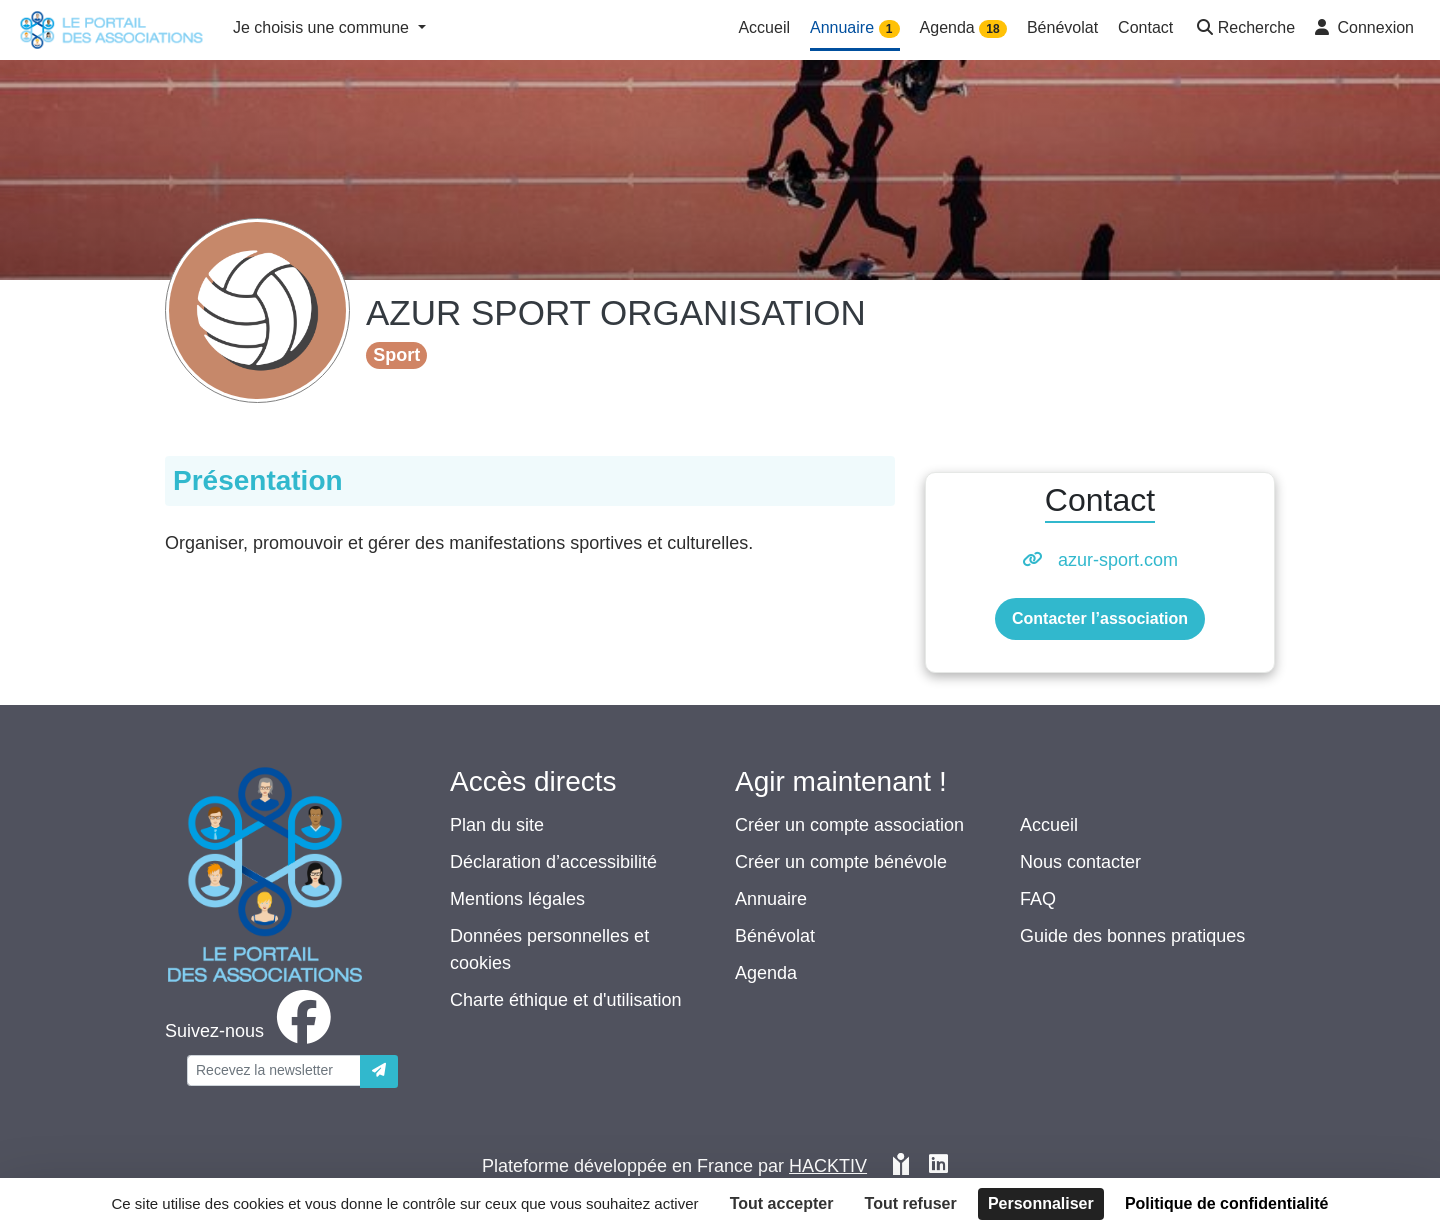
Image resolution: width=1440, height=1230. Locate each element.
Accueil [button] (764, 27)
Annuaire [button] (855, 28)
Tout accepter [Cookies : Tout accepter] (782, 1203)
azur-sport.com (1118, 560)
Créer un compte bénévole (841, 862)
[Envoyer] (379, 1071)
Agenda (766, 973)
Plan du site (497, 825)
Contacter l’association (1100, 618)
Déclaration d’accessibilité (553, 862)
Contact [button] (1145, 27)
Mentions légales (517, 899)
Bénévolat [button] (1062, 27)
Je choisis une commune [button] (323, 27)
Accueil (1049, 825)
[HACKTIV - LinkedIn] (938, 1166)
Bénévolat (775, 936)
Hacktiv (828, 1166)
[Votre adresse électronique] (274, 1070)
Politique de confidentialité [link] (1227, 1203)
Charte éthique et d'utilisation (566, 1000)
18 (992, 29)
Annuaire (771, 899)
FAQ (1038, 899)
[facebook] (252, 1031)
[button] (1244, 29)
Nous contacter (1080, 862)
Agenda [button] (963, 28)
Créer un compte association (849, 825)
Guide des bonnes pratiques (1132, 936)
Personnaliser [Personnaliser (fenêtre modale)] (1041, 1203)
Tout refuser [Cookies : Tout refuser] (911, 1203)
